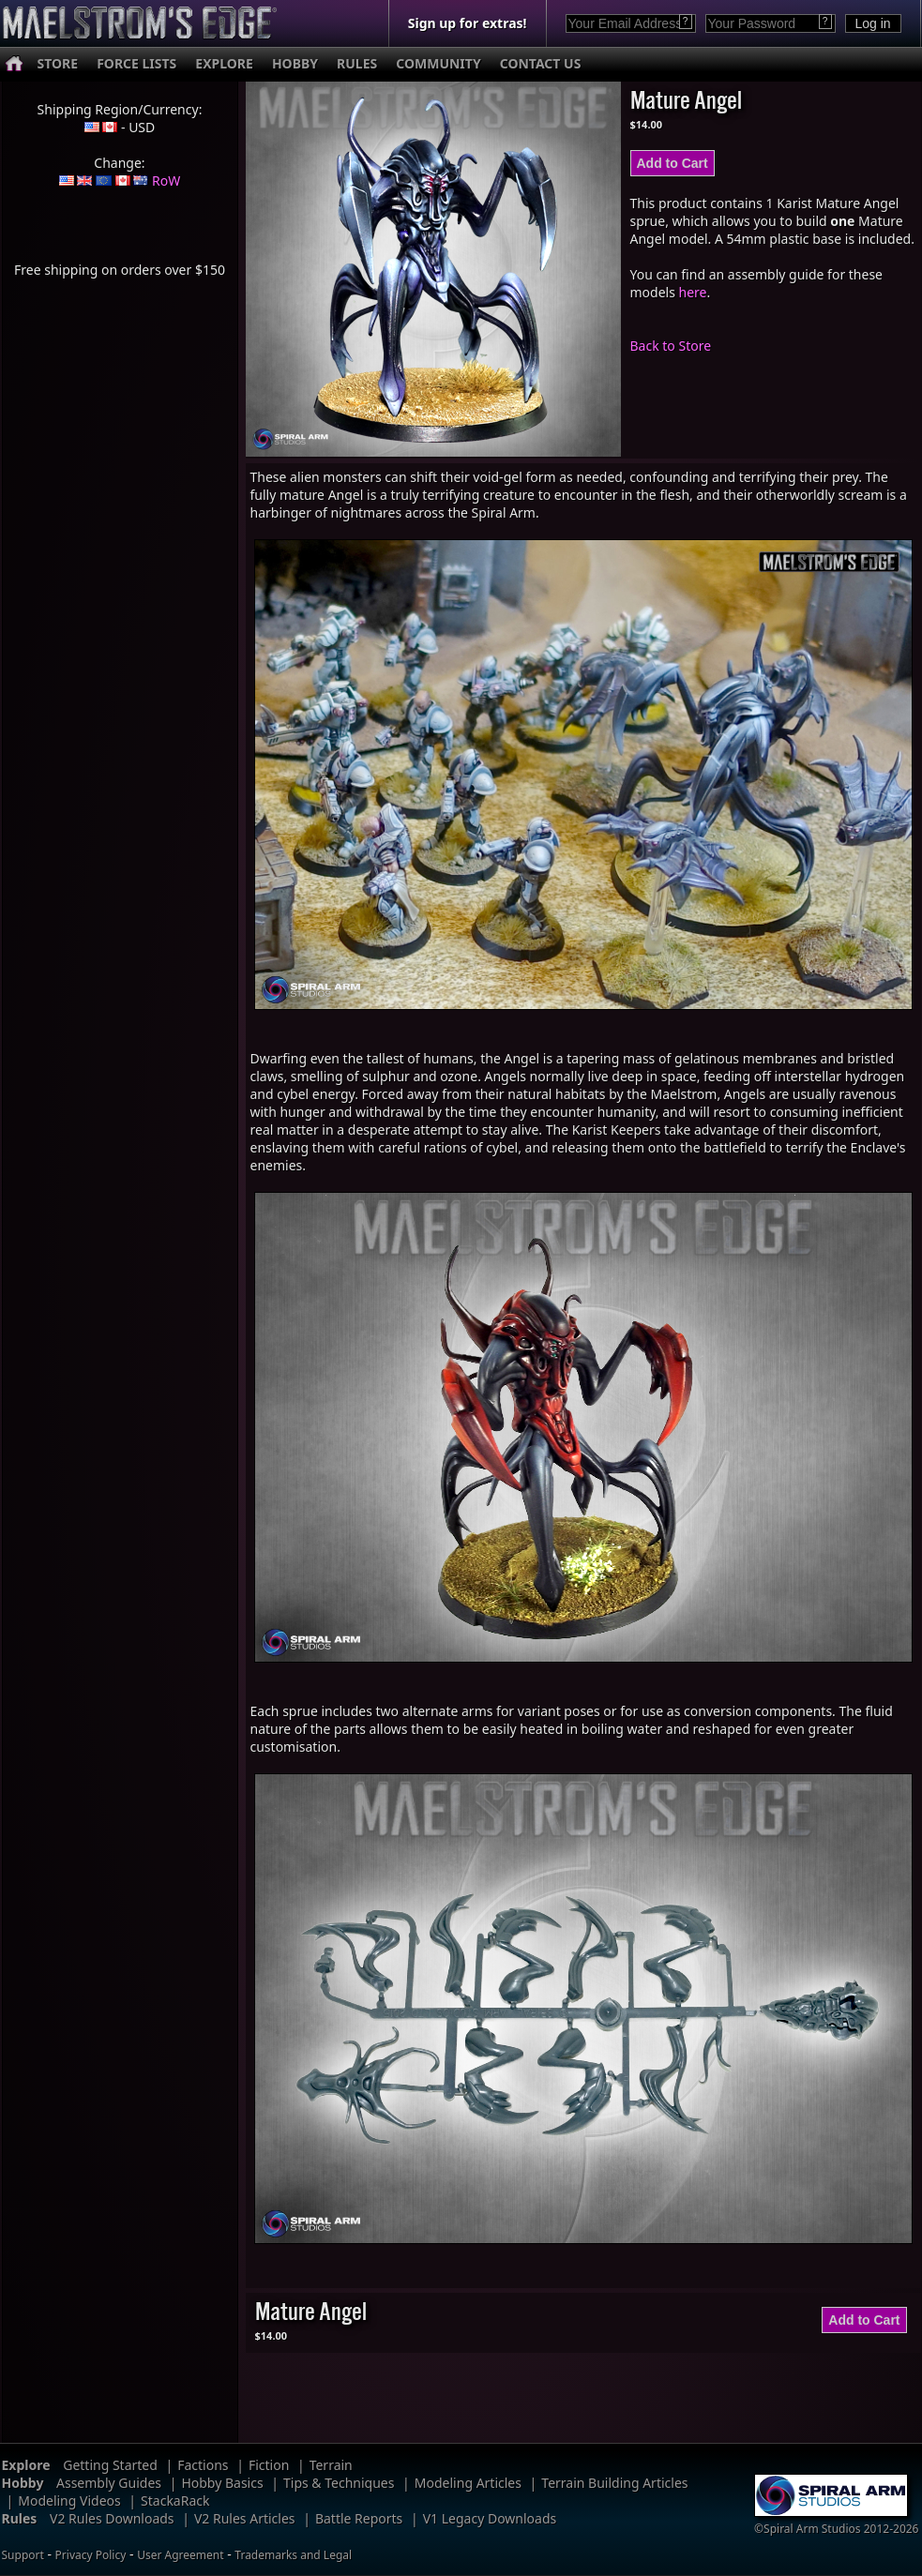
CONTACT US (541, 63)
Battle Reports (358, 2518)
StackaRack (175, 2500)
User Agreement (180, 2555)
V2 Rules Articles (244, 2518)
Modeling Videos (69, 2500)
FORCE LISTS (136, 63)
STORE (58, 63)
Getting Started (110, 2465)
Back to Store (671, 345)
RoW (166, 180)
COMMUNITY (438, 63)
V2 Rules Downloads (112, 2518)
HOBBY (295, 63)
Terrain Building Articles (614, 2483)
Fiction (269, 2465)
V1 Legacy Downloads (490, 2518)
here (693, 292)
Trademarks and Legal (293, 2555)
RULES (357, 63)
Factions (202, 2465)
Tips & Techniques (338, 2483)
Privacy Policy (91, 2555)
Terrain (331, 2465)
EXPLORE (224, 63)
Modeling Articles (468, 2483)
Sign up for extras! (467, 23)
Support (23, 2555)
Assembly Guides (108, 2483)
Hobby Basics (222, 2483)
